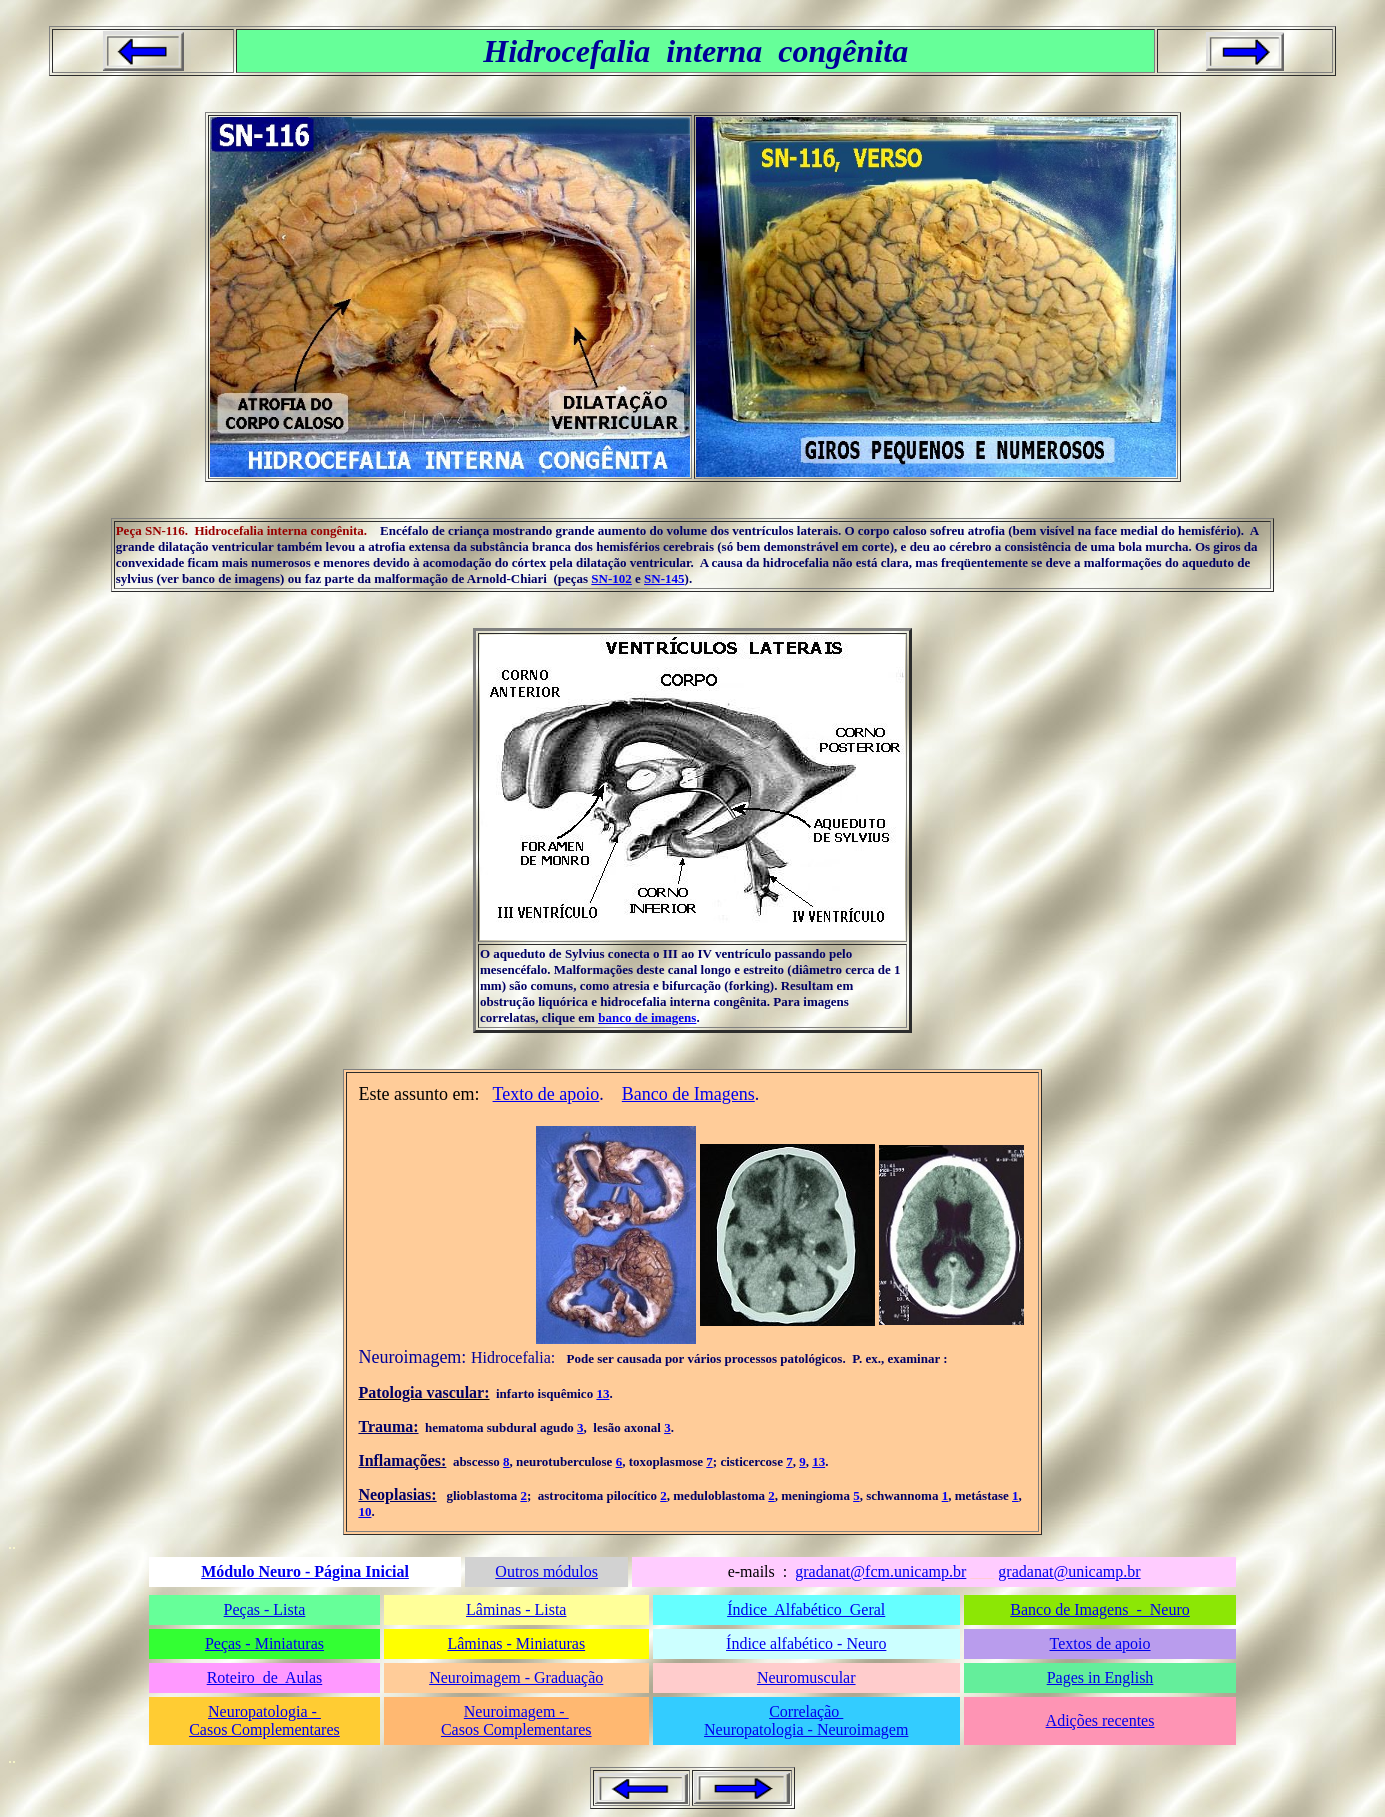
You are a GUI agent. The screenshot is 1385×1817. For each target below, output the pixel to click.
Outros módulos (546, 1571)
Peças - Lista (265, 1609)
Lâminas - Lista (516, 1609)
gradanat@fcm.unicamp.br (880, 1571)
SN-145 (664, 578)
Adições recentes (1100, 1720)
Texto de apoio (546, 1094)
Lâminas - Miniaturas (516, 1643)
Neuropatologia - (264, 1711)
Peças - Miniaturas (264, 1643)
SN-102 (611, 578)
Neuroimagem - (516, 1711)
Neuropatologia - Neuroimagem (806, 1729)
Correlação (806, 1711)
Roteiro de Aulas (265, 1677)
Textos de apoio (1099, 1643)
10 (364, 1511)
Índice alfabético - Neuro (806, 1643)
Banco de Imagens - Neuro (1100, 1609)
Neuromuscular (806, 1677)
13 (602, 1393)
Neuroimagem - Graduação (516, 1677)
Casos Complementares (264, 1729)
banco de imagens (647, 1017)
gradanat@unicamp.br (1069, 1571)
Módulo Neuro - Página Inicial (305, 1571)
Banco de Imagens (688, 1094)
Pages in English (1100, 1677)
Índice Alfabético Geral (806, 1609)
